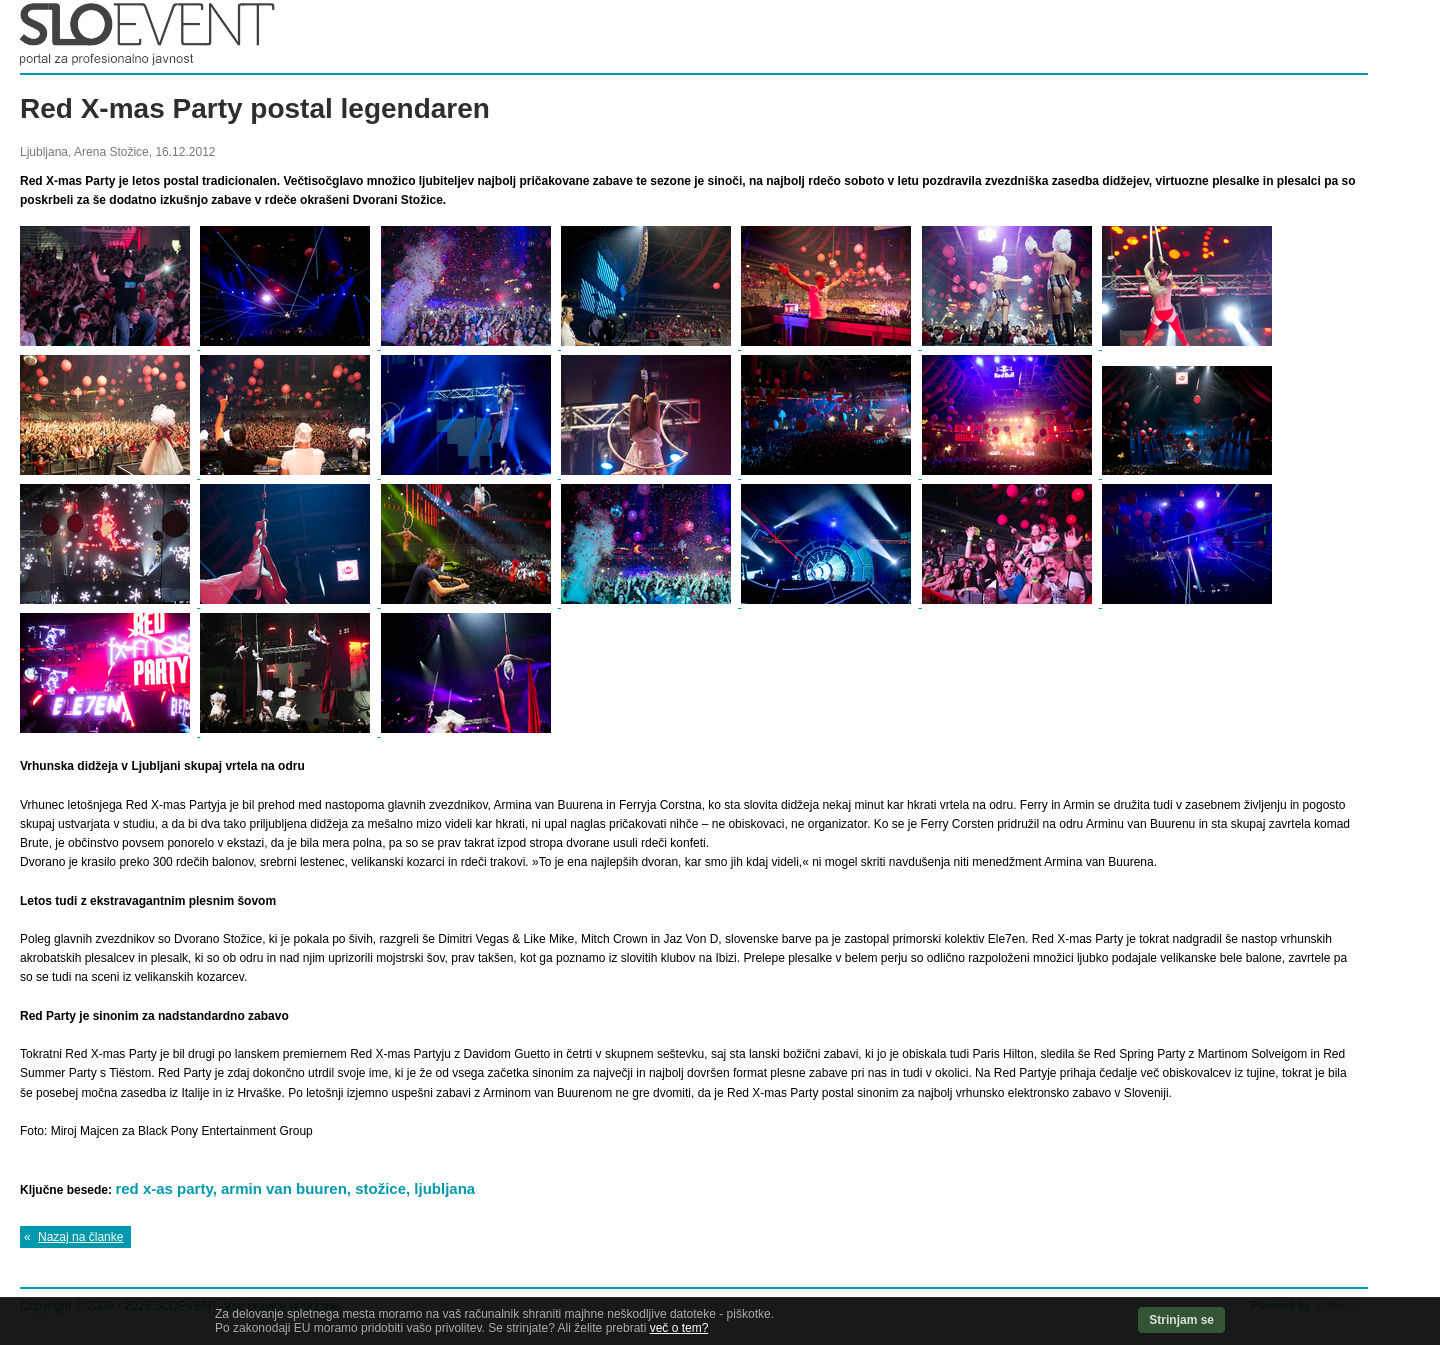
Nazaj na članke (80, 1237)
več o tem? (679, 1328)
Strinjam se (1181, 1320)
